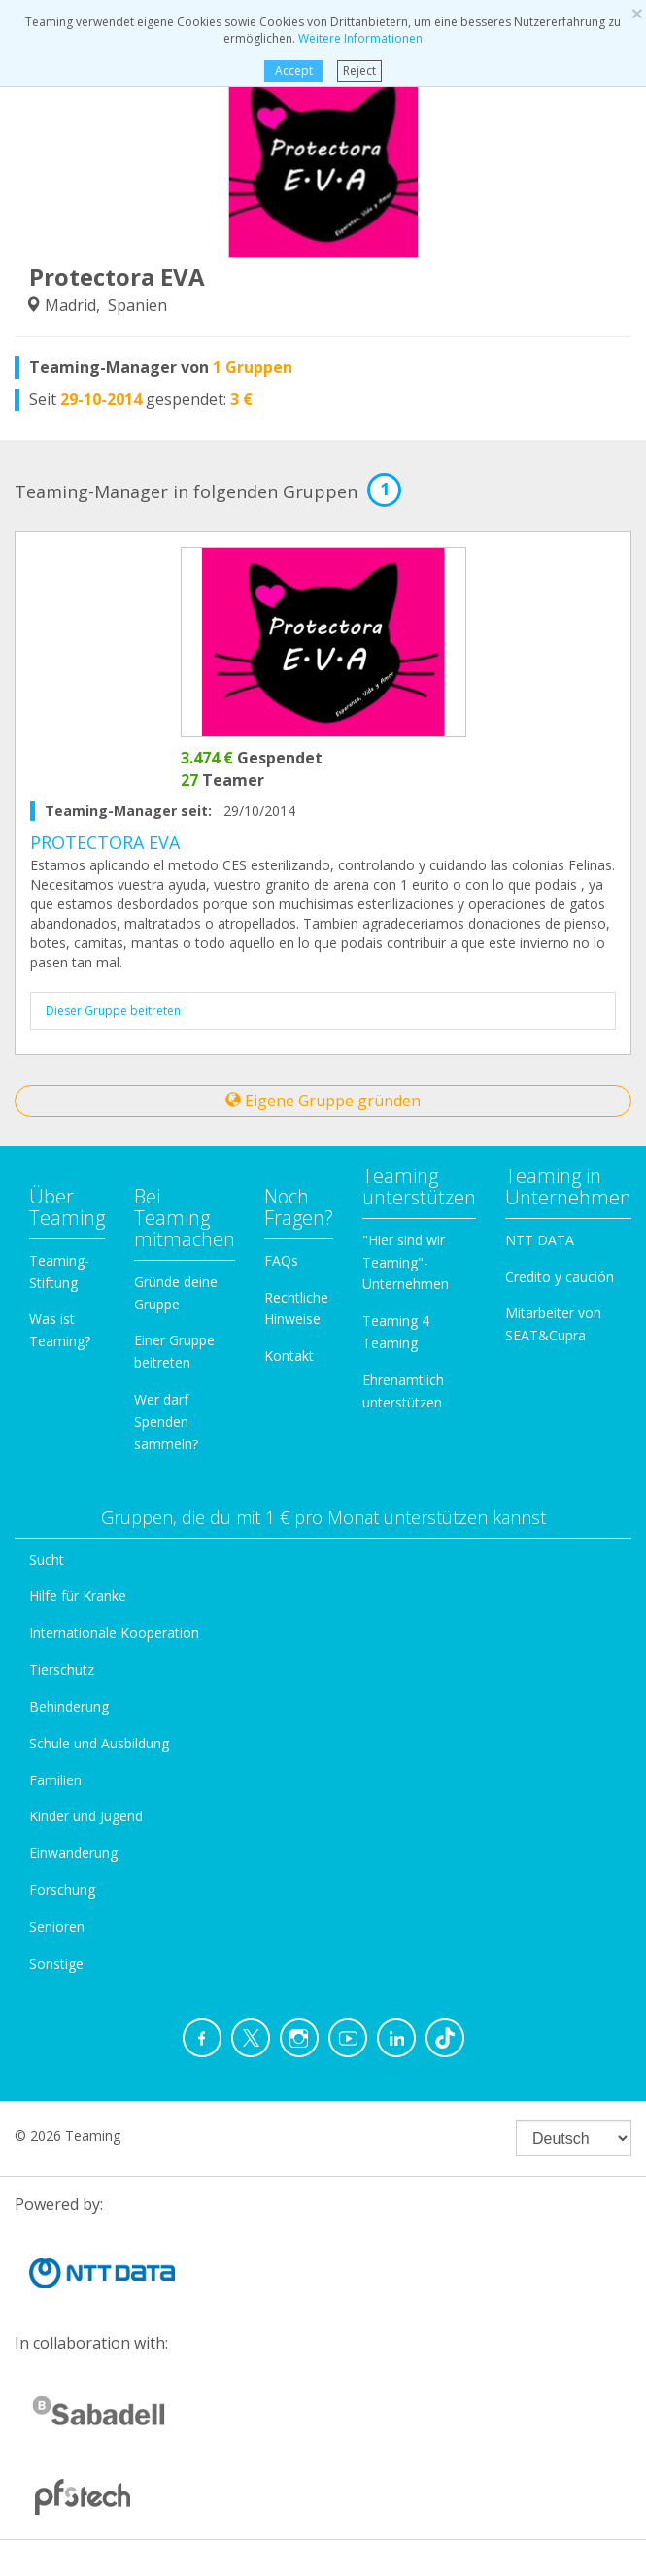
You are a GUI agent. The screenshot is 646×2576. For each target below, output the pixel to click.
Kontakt (289, 1355)
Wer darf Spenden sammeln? (166, 1421)
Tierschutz (61, 1669)
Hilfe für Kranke (77, 1595)
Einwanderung (73, 1853)
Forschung (62, 1890)
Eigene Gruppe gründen (323, 1100)
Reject (359, 70)
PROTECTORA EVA (105, 842)
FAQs (281, 1260)
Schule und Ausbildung (99, 1743)
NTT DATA (539, 1240)
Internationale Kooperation (114, 1632)
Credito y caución (559, 1277)
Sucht (46, 1559)
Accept (294, 70)
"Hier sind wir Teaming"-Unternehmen (405, 1262)
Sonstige (56, 1963)
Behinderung (69, 1706)
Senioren (57, 1926)
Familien (55, 1780)
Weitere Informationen (360, 38)
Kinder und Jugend (86, 1816)
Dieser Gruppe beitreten (113, 1010)
